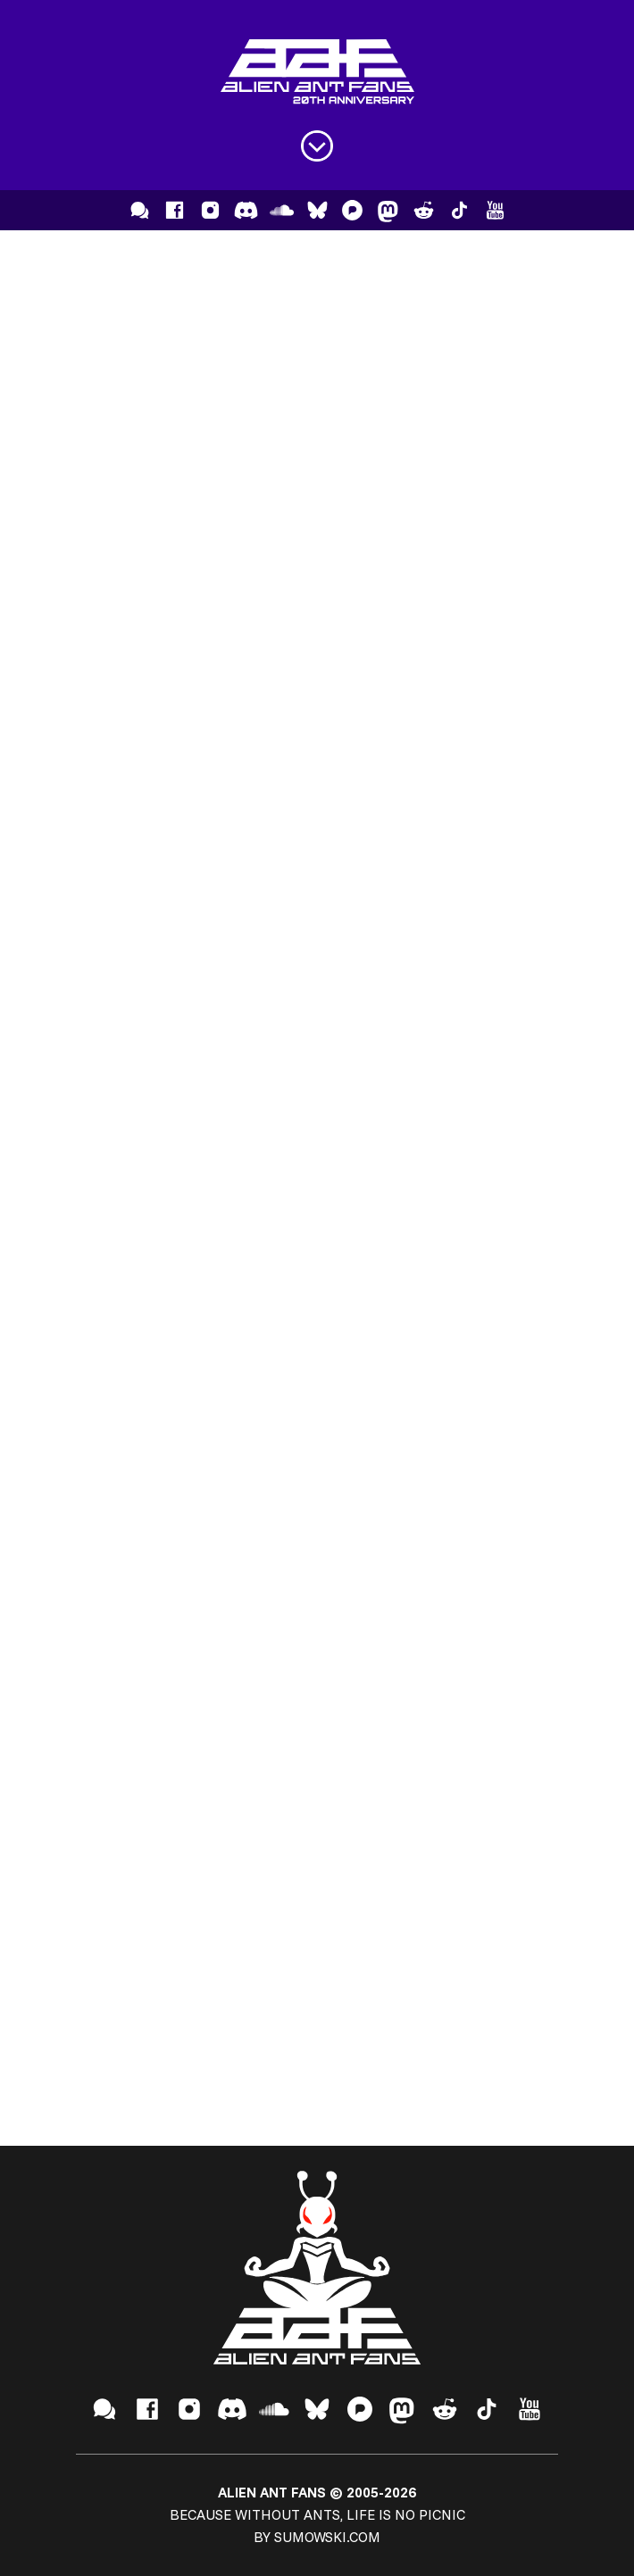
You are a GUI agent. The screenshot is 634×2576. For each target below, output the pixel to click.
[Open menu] (316, 146)
